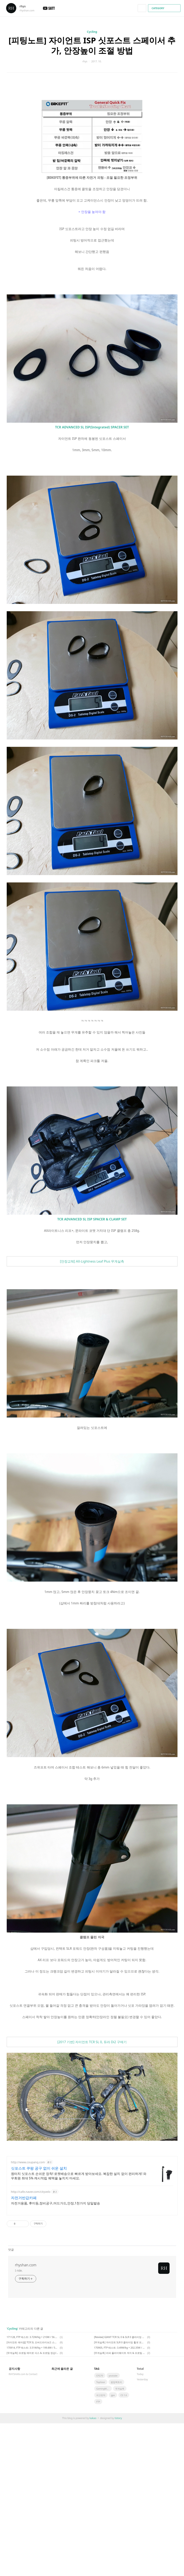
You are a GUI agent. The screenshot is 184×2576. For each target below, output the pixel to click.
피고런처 (100, 2471)
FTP (98, 2477)
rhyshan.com (25, 2341)
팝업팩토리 (116, 2458)
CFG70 (99, 2451)
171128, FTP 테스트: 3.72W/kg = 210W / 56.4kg (33, 2413)
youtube (113, 2451)
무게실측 (119, 2464)
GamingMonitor (104, 2464)
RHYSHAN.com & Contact (23, 2450)
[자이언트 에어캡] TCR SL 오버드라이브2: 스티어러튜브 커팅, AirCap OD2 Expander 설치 (33, 2418)
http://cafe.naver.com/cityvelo (31, 2248)
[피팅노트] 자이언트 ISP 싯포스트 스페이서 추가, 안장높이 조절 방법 (92, 45)
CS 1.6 (124, 2471)
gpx (113, 2471)
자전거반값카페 (24, 2254)
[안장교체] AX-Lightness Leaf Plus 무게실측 (92, 1261)
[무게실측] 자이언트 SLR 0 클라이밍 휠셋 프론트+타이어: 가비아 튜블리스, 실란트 (120, 2418)
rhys (25, 6)
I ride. (19, 2347)
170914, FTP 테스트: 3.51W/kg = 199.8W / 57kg (33, 2424)
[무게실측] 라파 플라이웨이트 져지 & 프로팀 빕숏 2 (120, 2429)
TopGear (100, 2458)
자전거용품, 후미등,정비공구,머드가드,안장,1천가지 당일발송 (55, 2260)
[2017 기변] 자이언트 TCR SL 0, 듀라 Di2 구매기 (92, 2042)
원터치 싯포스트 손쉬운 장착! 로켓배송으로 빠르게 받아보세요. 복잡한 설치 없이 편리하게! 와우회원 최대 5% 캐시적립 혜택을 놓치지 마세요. (79, 2232)
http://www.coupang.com (28, 2219)
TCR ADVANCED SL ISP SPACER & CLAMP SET (92, 1219)
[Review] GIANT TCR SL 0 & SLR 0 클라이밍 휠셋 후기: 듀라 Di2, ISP (120, 2413)
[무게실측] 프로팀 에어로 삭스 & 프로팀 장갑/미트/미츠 (33, 2429)
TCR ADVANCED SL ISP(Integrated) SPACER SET (92, 427)
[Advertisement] (92, 2180)
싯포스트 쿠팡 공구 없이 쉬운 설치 (39, 2225)
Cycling (92, 32)
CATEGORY (165, 8)
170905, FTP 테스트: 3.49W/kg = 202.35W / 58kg (120, 2424)
